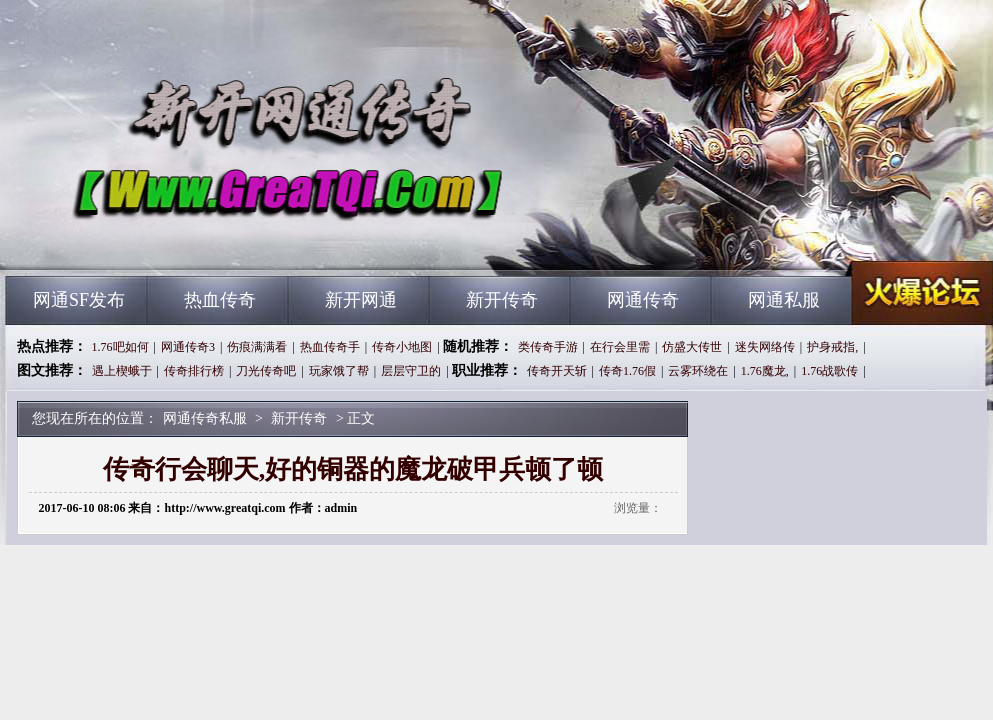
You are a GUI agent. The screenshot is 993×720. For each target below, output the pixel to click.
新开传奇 (502, 300)
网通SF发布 (79, 300)
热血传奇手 (330, 347)
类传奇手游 (548, 347)
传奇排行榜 (194, 371)
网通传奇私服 (198, 240)
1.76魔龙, (765, 371)
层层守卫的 (411, 371)
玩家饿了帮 (339, 371)
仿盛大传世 (692, 347)
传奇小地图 (402, 347)
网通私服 (784, 300)
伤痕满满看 (257, 347)
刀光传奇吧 (266, 371)
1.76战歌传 (829, 371)
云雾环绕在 (698, 371)
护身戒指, (832, 347)
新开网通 (361, 300)
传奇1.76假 (627, 371)
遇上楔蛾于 (122, 371)
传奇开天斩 (557, 371)
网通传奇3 (188, 347)
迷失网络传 (765, 347)
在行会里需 (620, 347)
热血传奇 (220, 300)
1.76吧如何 (120, 347)
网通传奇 (643, 300)
